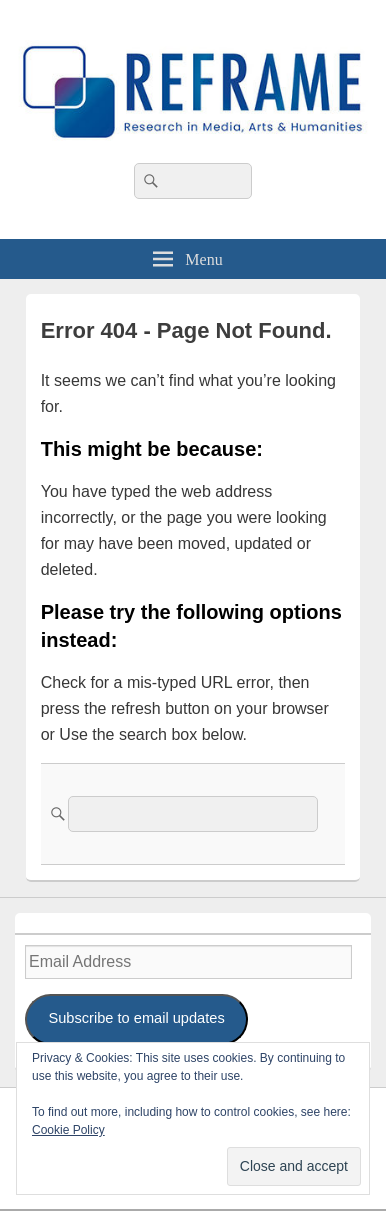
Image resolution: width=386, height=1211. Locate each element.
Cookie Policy (68, 1130)
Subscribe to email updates (136, 1018)
